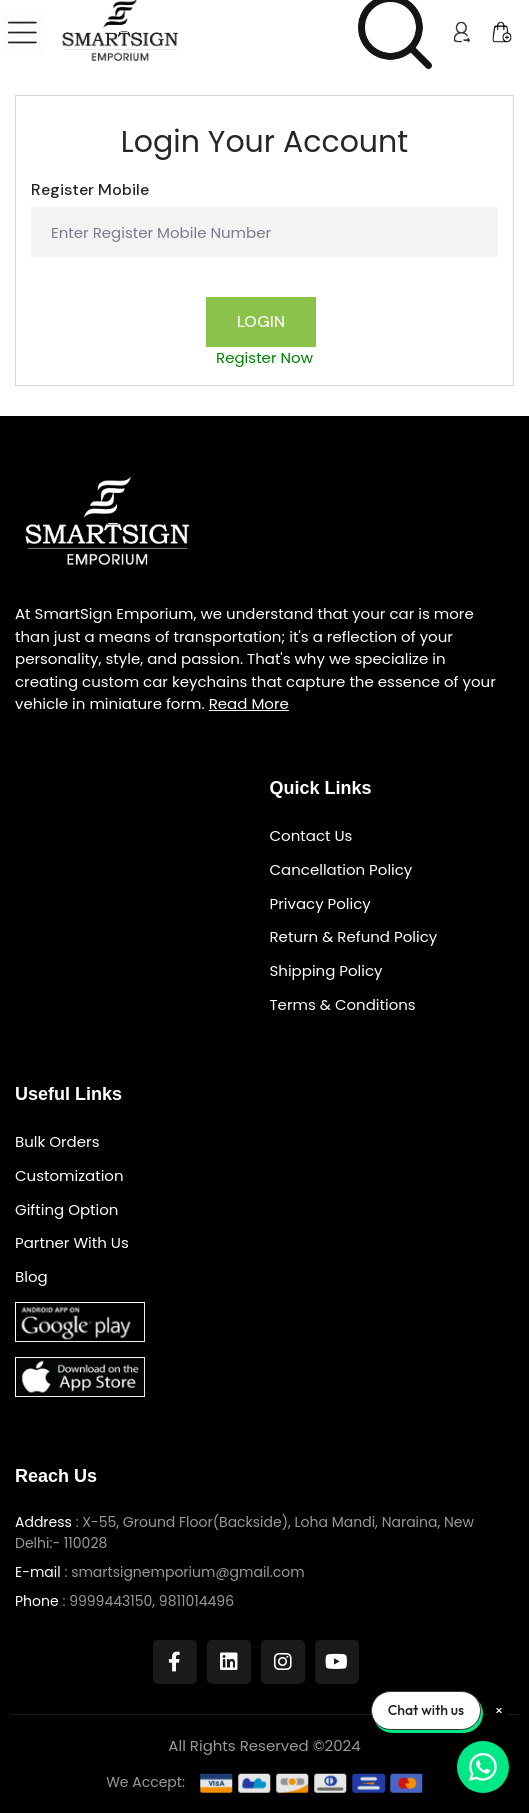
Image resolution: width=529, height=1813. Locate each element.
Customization (69, 1176)
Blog (31, 1277)
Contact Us (311, 836)
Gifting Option (66, 1210)
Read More (249, 703)
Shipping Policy (326, 971)
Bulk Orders (57, 1142)
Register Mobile (90, 189)
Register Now (264, 357)
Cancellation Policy (341, 870)
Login (261, 321)
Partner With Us (72, 1243)
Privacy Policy (320, 904)
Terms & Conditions (343, 1005)
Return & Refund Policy (354, 937)
